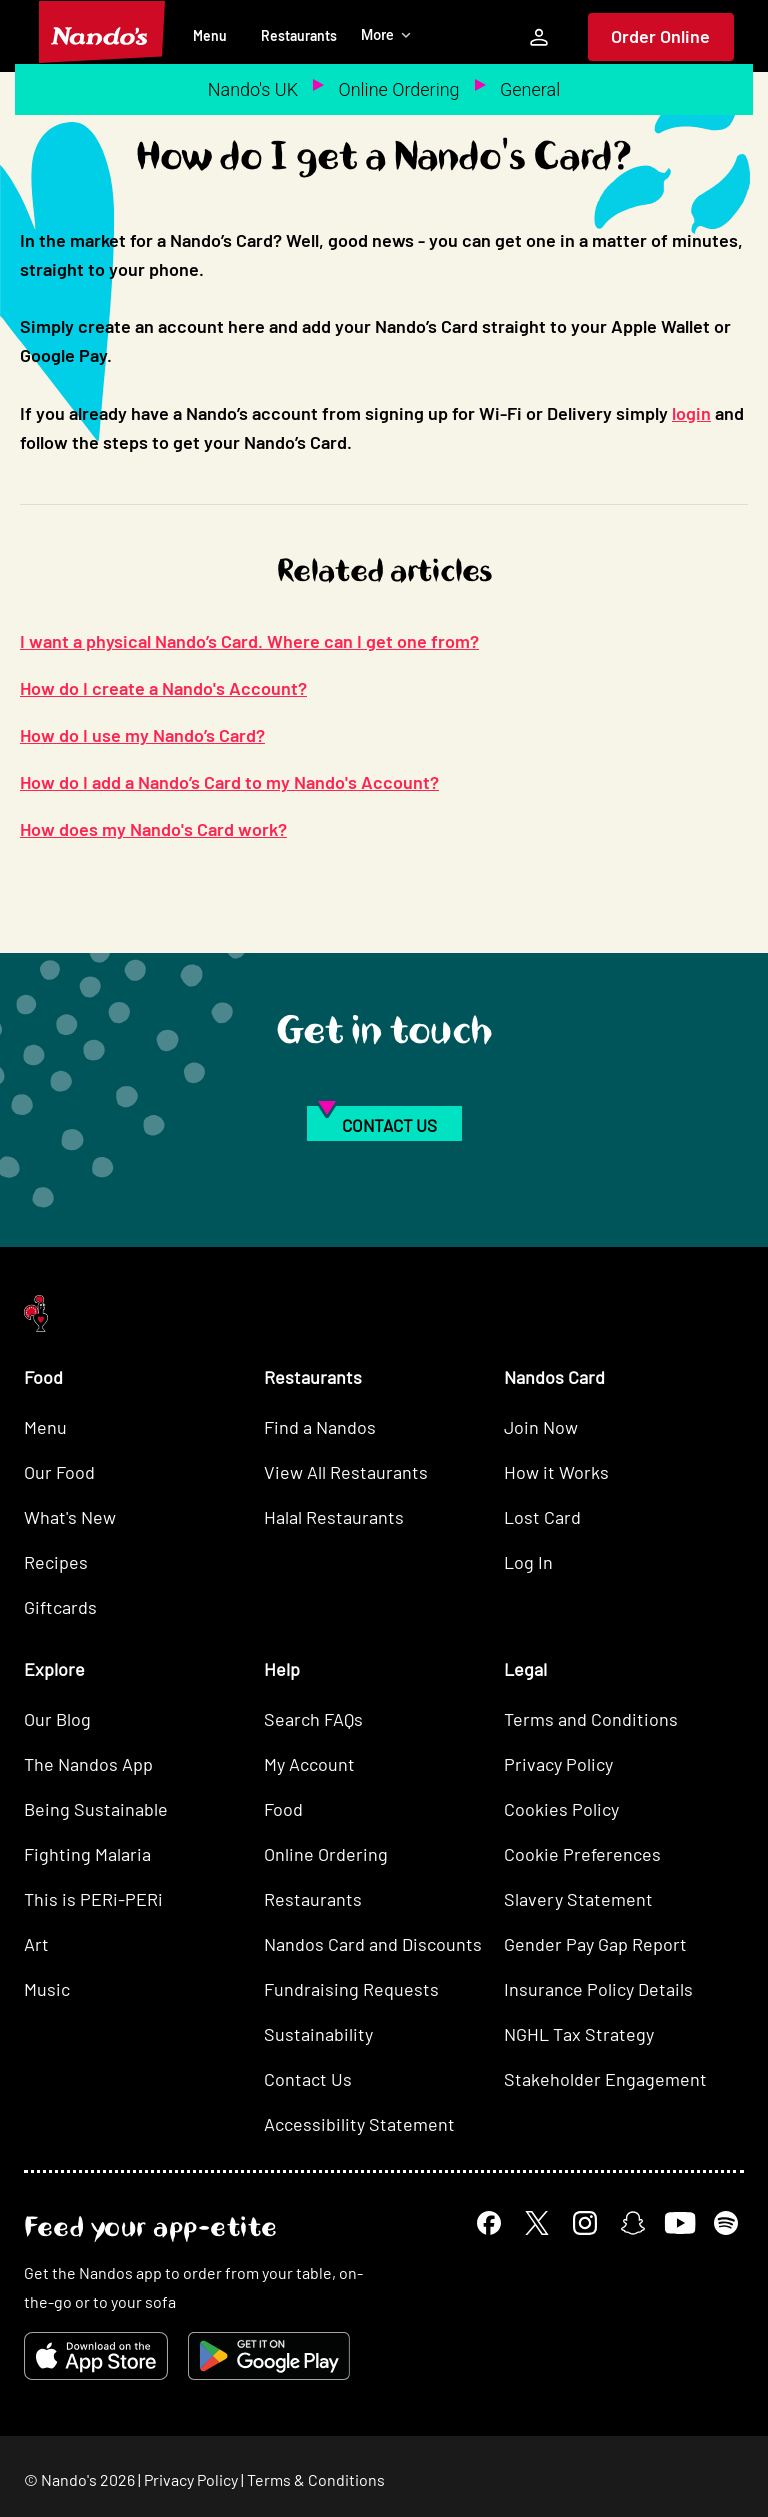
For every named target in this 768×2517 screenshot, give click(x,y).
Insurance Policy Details (598, 1989)
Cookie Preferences (582, 1854)
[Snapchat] (633, 2223)
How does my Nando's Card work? (153, 829)
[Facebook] (489, 2223)
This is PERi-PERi (93, 1899)
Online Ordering (398, 89)
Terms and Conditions (591, 1719)
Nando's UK (253, 89)
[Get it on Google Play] (269, 2356)
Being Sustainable (96, 1809)
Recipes (56, 1562)
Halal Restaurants (334, 1517)
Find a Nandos (320, 1427)
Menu (210, 35)
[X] (537, 2223)
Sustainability (318, 2034)
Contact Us (308, 2079)
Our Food (59, 1472)
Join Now (541, 1427)
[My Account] (539, 37)
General (530, 89)
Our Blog (57, 1719)
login (691, 413)
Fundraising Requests (351, 1989)
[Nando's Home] (102, 32)
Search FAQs (313, 1719)
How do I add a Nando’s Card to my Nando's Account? (229, 782)
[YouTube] (679, 2222)
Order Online (660, 36)
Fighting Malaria (87, 1854)
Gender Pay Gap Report (595, 1944)
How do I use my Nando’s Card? (142, 735)
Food (283, 1809)
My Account (309, 1764)
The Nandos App (88, 1764)
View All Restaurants (346, 1472)
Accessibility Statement (359, 2124)
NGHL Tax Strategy (579, 2034)
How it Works (556, 1472)
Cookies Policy (561, 1809)
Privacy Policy (558, 1764)
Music (47, 1989)
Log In (528, 1562)
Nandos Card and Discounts (373, 1944)
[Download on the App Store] (96, 2356)
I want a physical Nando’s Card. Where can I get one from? (249, 641)
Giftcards (60, 1607)
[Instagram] (585, 2223)
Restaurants (299, 35)
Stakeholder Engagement (605, 2079)
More (386, 35)
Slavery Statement (578, 1899)
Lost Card (542, 1517)
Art (36, 1944)
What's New (70, 1517)
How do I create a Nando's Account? (163, 688)
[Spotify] (726, 2223)
